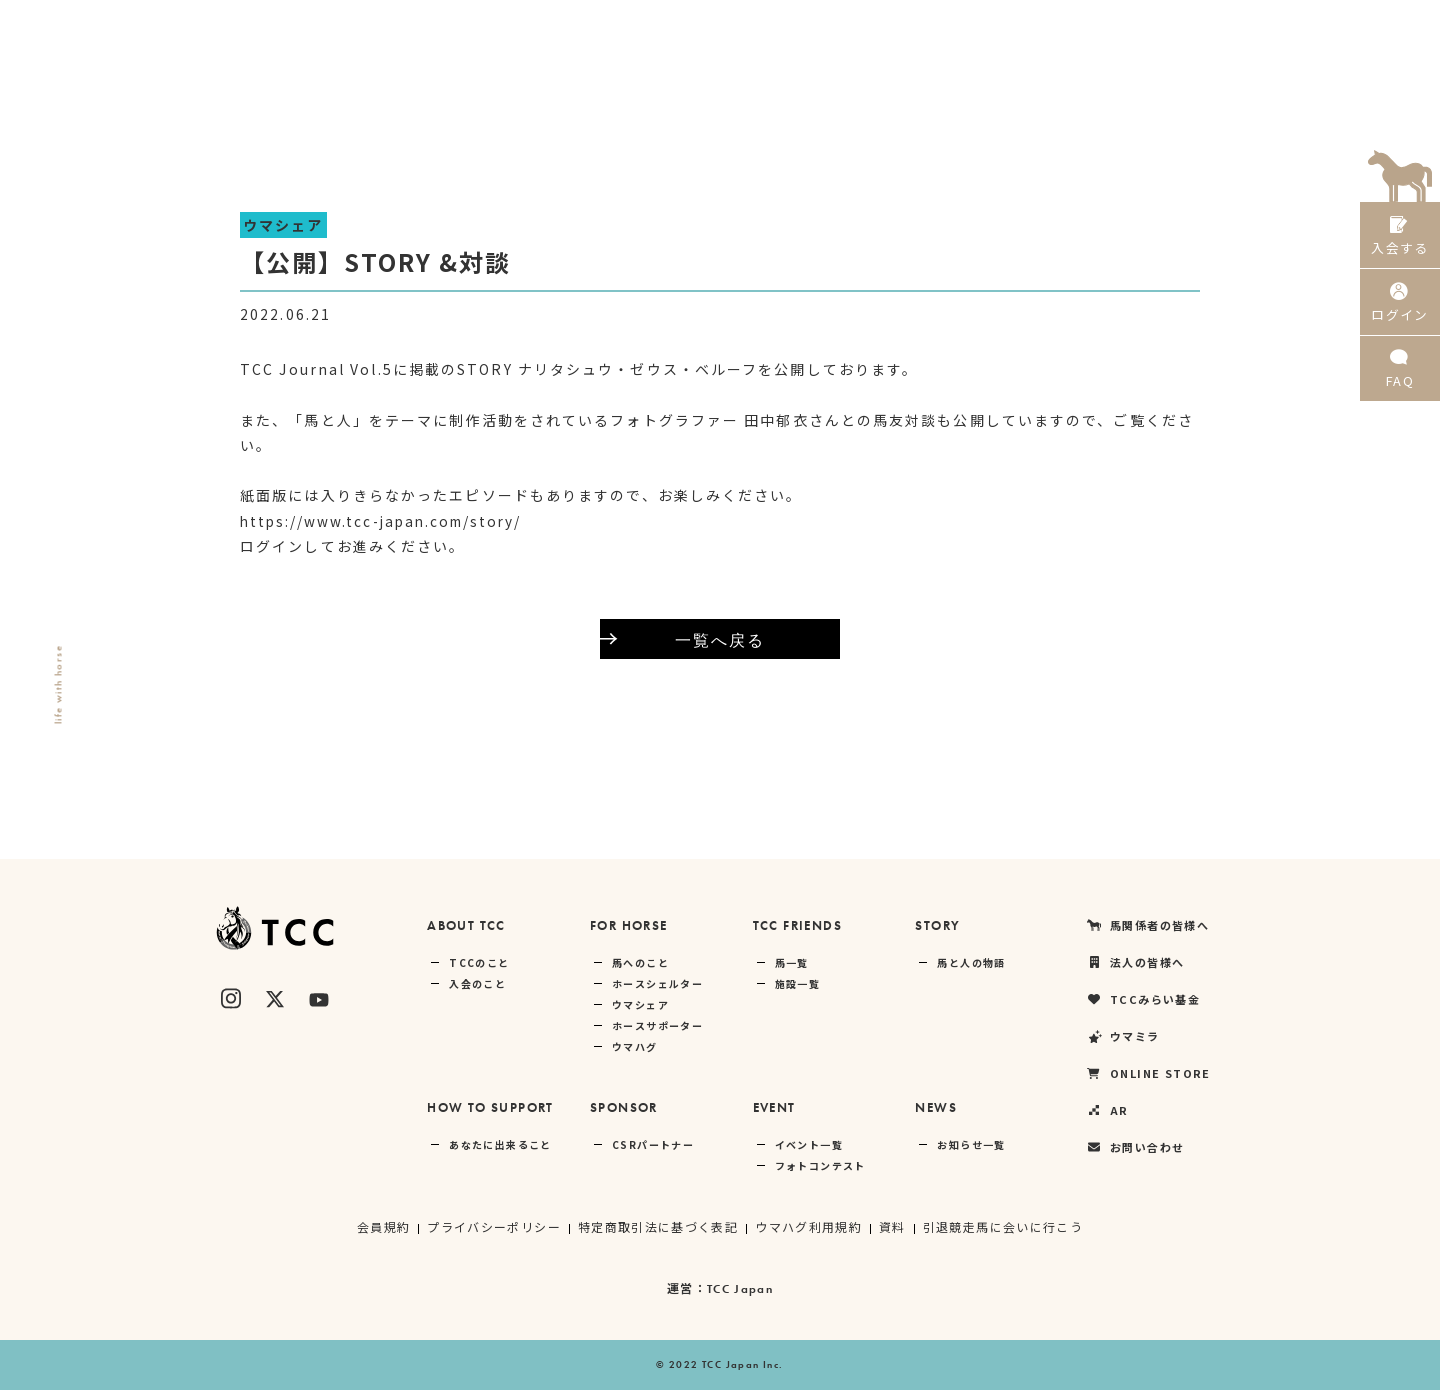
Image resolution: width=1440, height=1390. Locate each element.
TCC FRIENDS (797, 925)
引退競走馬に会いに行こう (1003, 1226)
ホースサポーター (657, 1025)
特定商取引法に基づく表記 (657, 1226)
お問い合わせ (1135, 1147)
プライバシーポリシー (493, 1226)
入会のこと (477, 983)
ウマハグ (635, 1046)
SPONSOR (624, 1107)
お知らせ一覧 (971, 1144)
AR (1316, 25)
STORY (937, 925)
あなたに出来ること (500, 1144)
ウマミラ (1109, 25)
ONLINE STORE (1222, 25)
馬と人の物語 (971, 962)
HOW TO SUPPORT (490, 1107)
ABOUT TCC (466, 925)
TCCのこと (479, 962)
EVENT (774, 1107)
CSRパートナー (653, 1144)
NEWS (936, 1107)
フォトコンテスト (820, 1165)
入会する (1400, 237)
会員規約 (383, 1226)
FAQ (1400, 379)
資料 (893, 1226)
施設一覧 (798, 983)
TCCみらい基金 (1000, 25)
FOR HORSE (629, 925)
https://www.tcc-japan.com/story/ (386, 521)
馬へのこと (640, 962)
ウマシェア (640, 1004)
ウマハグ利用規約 (808, 1226)
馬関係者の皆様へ (752, 25)
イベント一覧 (809, 1144)
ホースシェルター (657, 983)
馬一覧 (792, 962)
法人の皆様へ (880, 25)
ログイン (1400, 308)
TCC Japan (740, 1289)
